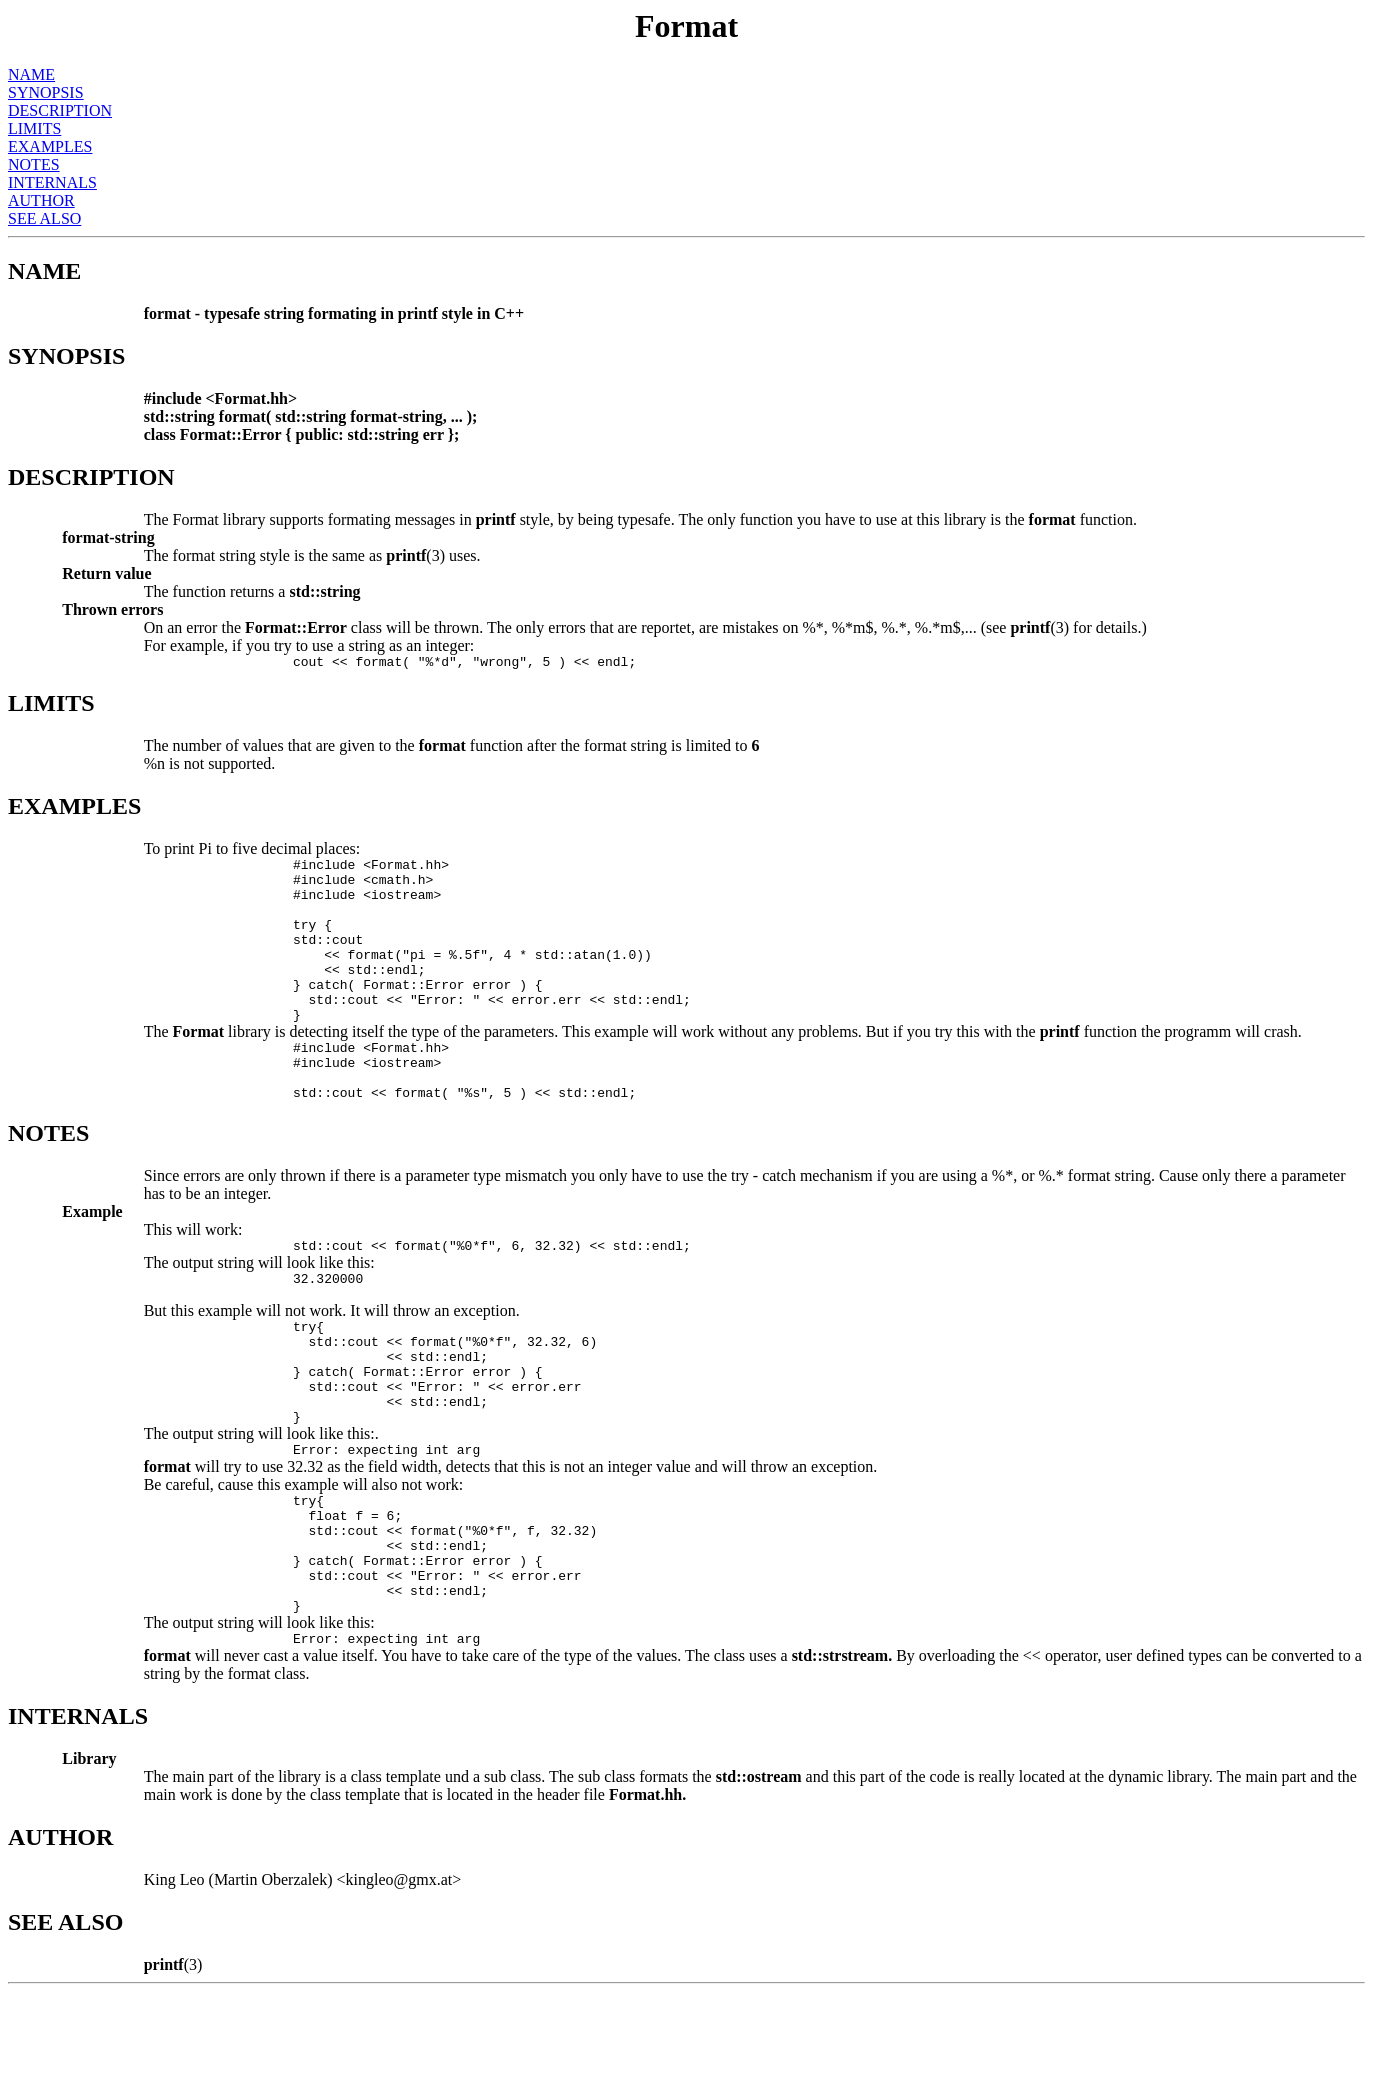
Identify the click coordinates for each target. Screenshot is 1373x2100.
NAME (31, 74)
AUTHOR (41, 200)
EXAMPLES (50, 146)
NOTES (34, 164)
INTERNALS (52, 182)
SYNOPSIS (46, 92)
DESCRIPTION (60, 110)
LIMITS (34, 128)
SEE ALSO (44, 218)
